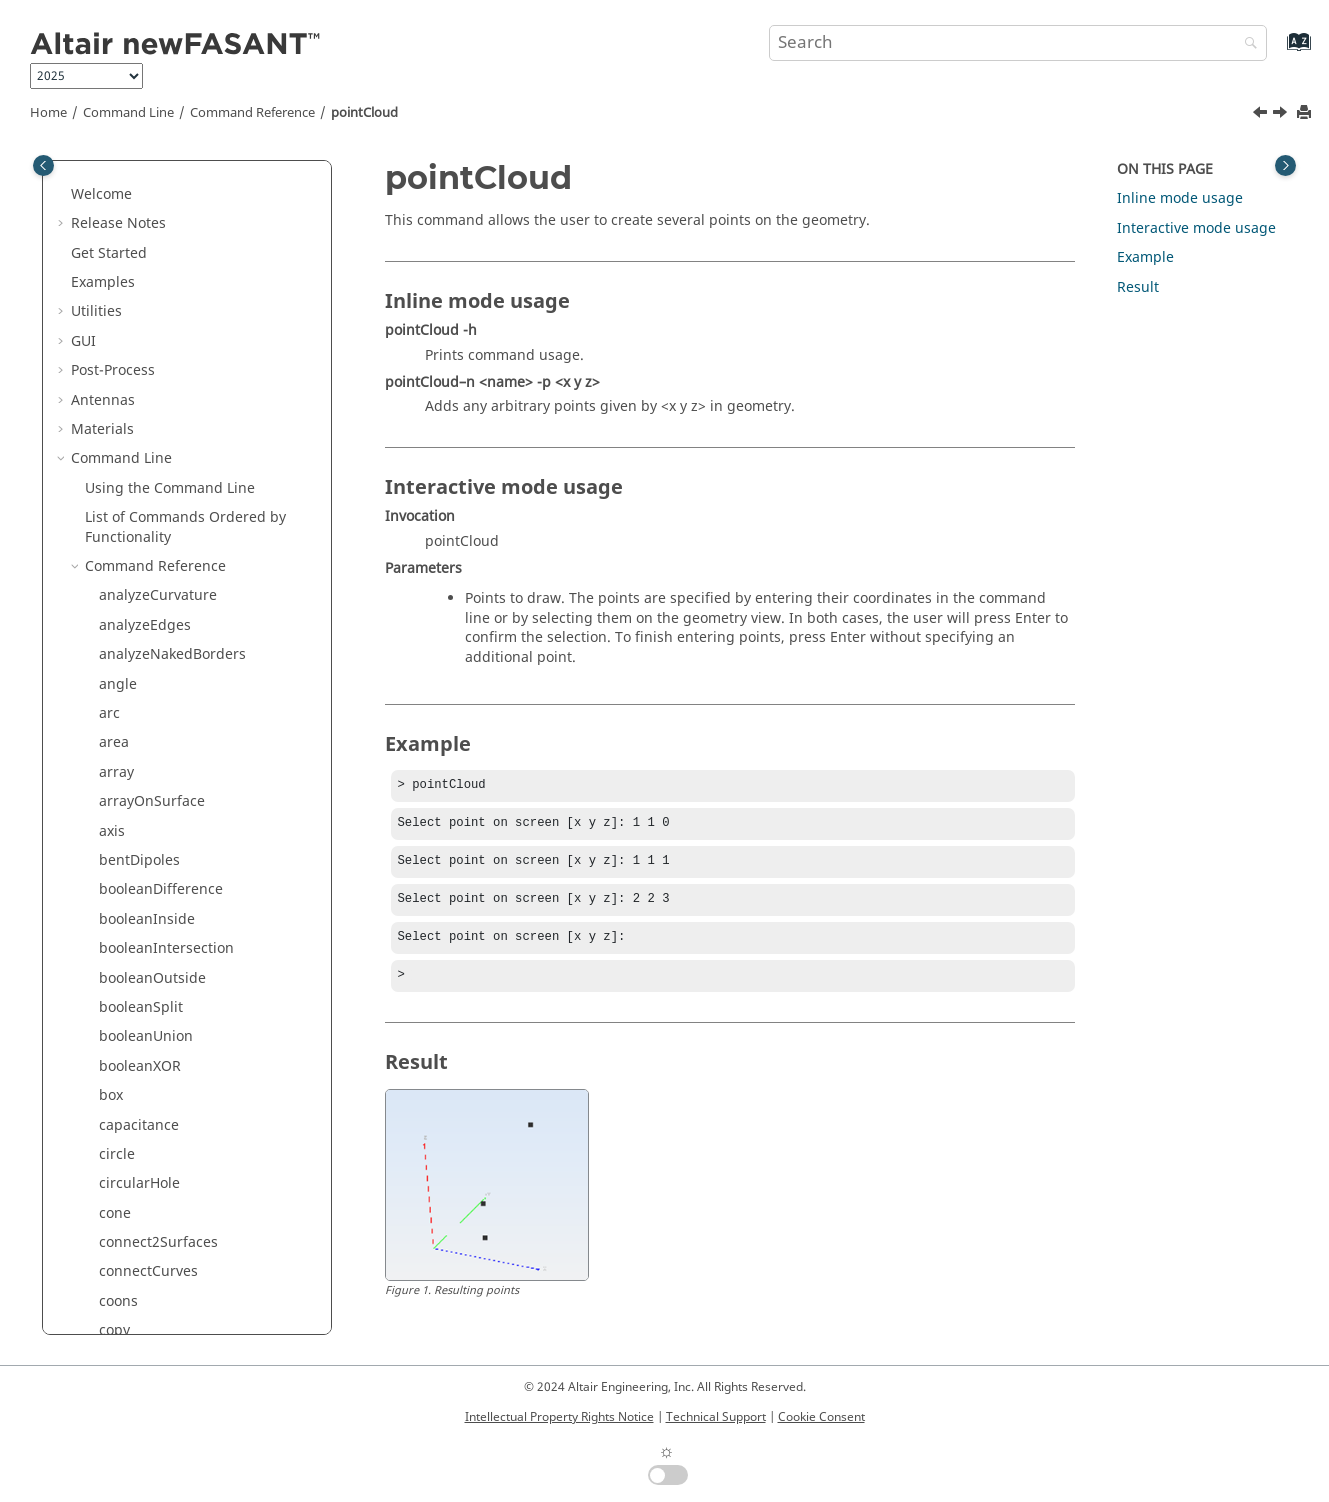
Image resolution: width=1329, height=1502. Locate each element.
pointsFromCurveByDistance (193, 496)
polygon (126, 555)
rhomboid (132, 790)
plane (118, 379)
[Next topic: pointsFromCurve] (1282, 115)
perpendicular (147, 290)
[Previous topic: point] (1262, 115)
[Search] (1246, 44)
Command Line (128, 113)
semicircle (133, 1084)
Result (1138, 287)
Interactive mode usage (1196, 228)
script (118, 1025)
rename (125, 731)
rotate (119, 849)
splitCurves (136, 1290)
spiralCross (136, 1231)
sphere (122, 1172)
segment (128, 1055)
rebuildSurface (149, 643)
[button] (91, 174)
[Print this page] (1306, 113)
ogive (117, 173)
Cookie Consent (821, 1417)
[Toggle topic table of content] (1285, 165)
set (109, 1113)
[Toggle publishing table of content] (43, 165)
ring (113, 820)
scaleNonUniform (157, 996)
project (122, 584)
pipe (114, 320)
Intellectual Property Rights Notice (559, 1417)
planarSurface (146, 349)
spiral (118, 1202)
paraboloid (135, 261)
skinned (125, 1143)
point (116, 408)
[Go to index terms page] (1277, 51)
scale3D (125, 966)
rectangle (131, 673)
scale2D (125, 937)
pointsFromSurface (162, 526)
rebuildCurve (143, 614)
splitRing (129, 1319)
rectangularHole (153, 702)
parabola (129, 232)
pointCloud (364, 113)
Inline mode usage (1180, 198)
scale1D (125, 908)
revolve (123, 761)
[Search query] (1018, 43)
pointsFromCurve (156, 467)
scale (116, 878)
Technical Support (716, 1417)
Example (1145, 257)
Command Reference (252, 113)
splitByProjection (155, 1260)
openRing (131, 202)
